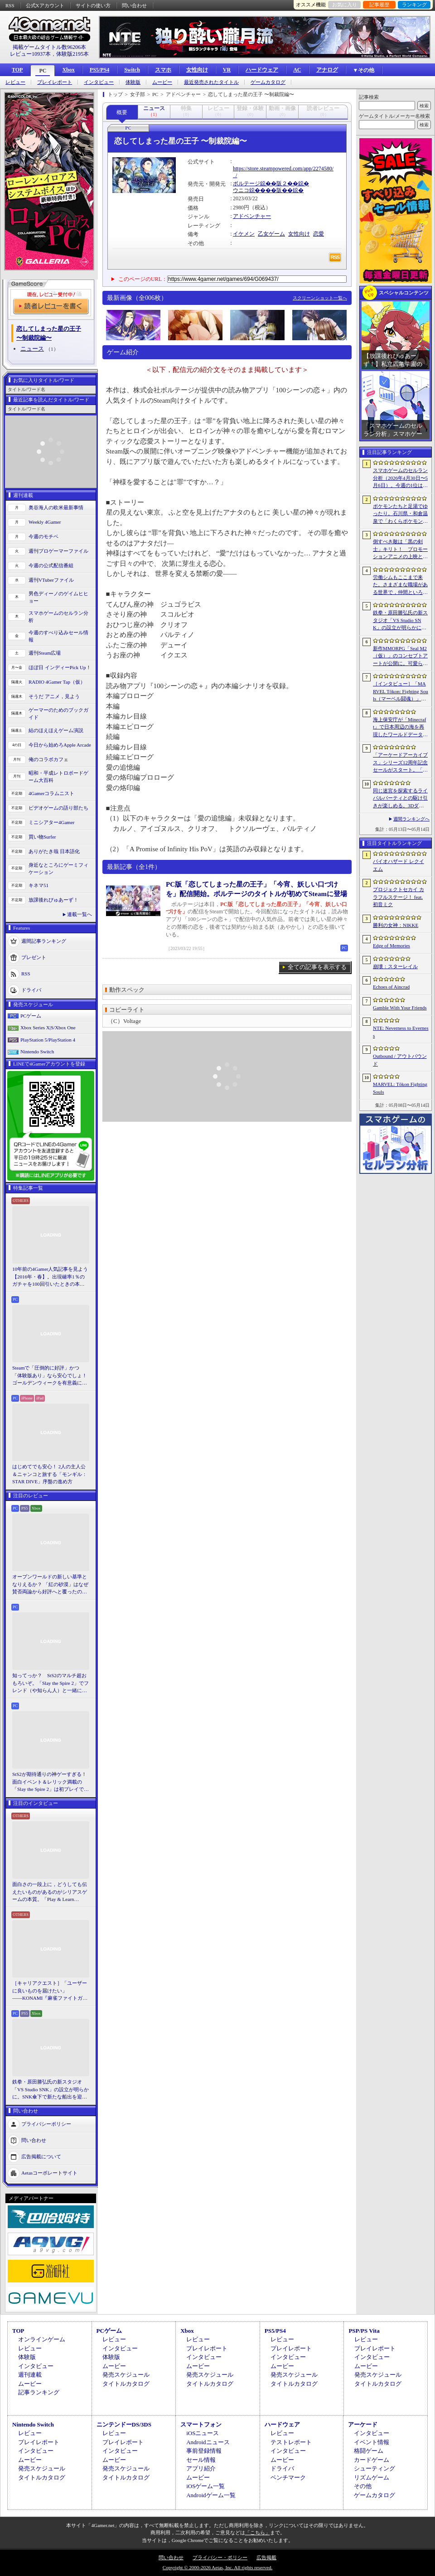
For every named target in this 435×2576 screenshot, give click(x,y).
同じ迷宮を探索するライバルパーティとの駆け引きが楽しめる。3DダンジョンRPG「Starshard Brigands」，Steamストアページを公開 (400, 799)
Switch (132, 70)
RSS (9, 5)
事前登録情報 (204, 2450)
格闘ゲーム (368, 2450)
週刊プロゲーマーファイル (58, 551)
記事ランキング (38, 2392)
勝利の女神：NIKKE (395, 925)
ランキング (414, 4)
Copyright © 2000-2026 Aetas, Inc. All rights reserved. (217, 2567)
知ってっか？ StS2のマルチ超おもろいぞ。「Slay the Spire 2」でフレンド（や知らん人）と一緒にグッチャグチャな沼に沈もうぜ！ (50, 1683)
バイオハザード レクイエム (398, 865)
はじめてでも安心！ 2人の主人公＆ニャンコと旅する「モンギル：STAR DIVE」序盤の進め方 (49, 1474)
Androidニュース (207, 2442)
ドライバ (31, 989)
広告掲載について (41, 2156)
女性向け (197, 70)
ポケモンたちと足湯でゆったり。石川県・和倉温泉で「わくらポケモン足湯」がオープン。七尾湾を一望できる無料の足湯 (400, 514)
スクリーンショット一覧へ (320, 297)
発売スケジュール (126, 2374)
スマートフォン (201, 2424)
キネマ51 (38, 885)
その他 (363, 2486)
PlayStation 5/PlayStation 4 (47, 1039)
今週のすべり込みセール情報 (58, 636)
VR (227, 70)
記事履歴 (379, 4)
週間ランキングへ (411, 818)
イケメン (244, 234)
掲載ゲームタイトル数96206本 (49, 47)
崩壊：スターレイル (395, 966)
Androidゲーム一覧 (210, 2495)
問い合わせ (134, 5)
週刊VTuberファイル (51, 580)
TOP (17, 70)
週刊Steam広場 (45, 653)
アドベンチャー (252, 216)
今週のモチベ (43, 536)
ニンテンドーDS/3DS (124, 2424)
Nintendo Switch (37, 1051)
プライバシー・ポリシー (220, 2557)
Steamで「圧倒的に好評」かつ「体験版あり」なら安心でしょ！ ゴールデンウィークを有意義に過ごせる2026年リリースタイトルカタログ (50, 1376)
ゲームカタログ (268, 82)
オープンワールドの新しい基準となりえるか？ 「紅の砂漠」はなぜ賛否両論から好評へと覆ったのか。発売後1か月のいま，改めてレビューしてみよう (50, 1585)
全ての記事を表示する (317, 967)
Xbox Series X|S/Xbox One (48, 1027)
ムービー (162, 82)
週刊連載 (30, 2374)
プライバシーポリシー (46, 2123)
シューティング (374, 2468)
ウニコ (241, 190)
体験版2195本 (72, 54)
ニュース (32, 348)
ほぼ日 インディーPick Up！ (60, 667)
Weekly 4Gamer (45, 522)
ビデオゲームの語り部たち (58, 807)
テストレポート (291, 2442)
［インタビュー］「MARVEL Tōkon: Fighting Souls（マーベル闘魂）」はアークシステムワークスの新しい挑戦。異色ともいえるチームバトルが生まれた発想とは (400, 692)
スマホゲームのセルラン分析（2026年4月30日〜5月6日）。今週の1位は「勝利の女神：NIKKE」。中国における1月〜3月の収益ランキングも (400, 478)
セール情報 (201, 2459)
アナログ (327, 70)
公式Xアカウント (45, 5)
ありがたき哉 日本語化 (54, 851)
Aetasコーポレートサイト (49, 2172)
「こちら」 (257, 2532)
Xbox (68, 70)
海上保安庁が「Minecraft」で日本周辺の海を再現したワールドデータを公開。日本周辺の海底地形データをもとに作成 (400, 727)
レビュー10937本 (30, 54)
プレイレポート (54, 82)
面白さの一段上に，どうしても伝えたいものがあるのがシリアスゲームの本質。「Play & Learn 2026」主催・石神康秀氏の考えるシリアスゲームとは (49, 1892)
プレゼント (33, 957)
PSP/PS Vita (363, 2330)
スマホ (163, 70)
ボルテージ (246, 183)
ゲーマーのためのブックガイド (58, 713)
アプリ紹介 (201, 2468)
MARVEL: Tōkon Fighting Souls (400, 1088)
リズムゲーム (371, 2477)
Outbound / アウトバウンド (400, 1059)
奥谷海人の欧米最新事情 (56, 507)
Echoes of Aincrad (391, 986)
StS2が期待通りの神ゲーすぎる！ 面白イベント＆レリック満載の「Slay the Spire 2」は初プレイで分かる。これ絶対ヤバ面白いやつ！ (50, 1782)
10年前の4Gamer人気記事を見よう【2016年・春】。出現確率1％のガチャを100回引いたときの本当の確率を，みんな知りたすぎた (50, 1277)
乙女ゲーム (271, 234)
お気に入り (344, 4)
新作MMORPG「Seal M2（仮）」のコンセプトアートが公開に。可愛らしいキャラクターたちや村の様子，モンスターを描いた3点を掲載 (400, 656)
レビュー (15, 82)
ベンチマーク (288, 2477)
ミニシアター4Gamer (51, 822)
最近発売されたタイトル (211, 82)
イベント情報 (371, 2442)
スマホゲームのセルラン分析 (58, 616)
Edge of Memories (391, 945)
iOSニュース (202, 2433)
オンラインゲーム (41, 2339)
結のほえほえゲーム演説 (56, 730)
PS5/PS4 (99, 70)
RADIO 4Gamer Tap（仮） (57, 682)
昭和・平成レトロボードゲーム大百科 (58, 776)
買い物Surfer (42, 836)
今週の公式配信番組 (51, 565)
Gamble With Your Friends (400, 1007)
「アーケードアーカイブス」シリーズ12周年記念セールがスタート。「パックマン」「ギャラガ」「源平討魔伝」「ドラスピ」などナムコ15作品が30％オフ (400, 763)
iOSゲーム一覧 (205, 2486)
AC (297, 70)
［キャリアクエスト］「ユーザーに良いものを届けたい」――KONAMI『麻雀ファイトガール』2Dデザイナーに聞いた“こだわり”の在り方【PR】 (49, 1991)
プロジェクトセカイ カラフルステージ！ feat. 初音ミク (398, 897)
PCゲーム (30, 1015)
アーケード (362, 2424)
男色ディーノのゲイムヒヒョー (58, 597)
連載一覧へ (79, 914)
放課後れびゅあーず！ (53, 899)
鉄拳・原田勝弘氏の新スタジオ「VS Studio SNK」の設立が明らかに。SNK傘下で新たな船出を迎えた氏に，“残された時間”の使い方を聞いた (50, 2090)
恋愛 (318, 234)
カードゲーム (371, 2459)
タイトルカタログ (126, 2383)
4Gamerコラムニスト (51, 793)
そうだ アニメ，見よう (54, 696)
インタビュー (99, 82)
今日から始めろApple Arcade (60, 745)
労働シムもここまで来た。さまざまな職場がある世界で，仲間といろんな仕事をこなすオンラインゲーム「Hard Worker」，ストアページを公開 (400, 585)
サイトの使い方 (93, 5)
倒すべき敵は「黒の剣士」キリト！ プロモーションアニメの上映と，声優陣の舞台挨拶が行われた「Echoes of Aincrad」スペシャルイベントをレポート (400, 549)
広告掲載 (266, 2557)
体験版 (133, 82)
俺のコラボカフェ (48, 759)
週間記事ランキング (43, 940)
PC (42, 71)
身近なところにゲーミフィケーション (58, 868)
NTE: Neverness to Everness (401, 1031)
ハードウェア (262, 70)
